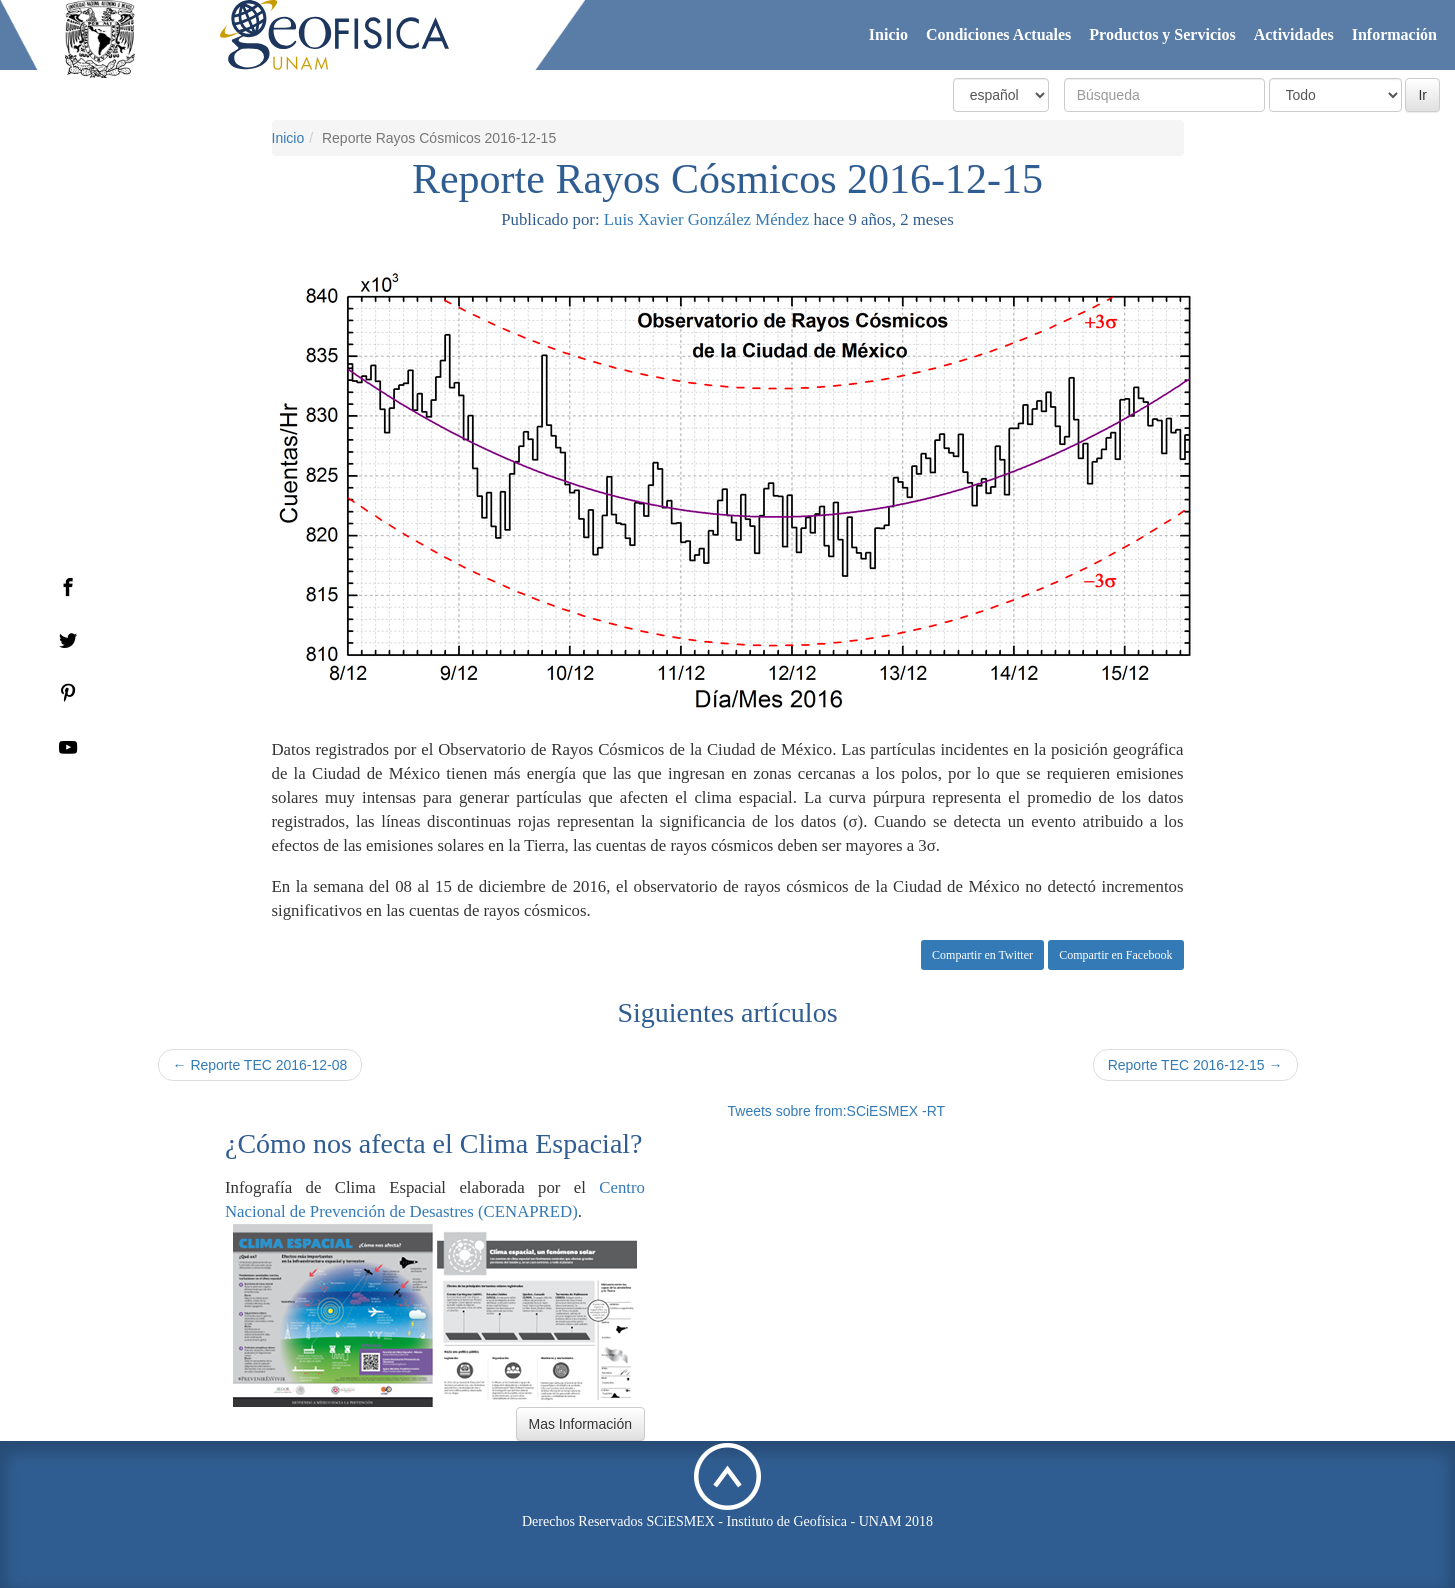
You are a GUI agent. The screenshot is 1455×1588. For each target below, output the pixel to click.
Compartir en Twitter (982, 955)
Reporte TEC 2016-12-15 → (1195, 1065)
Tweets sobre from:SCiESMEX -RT (837, 1111)
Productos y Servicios (1162, 34)
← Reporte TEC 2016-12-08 (260, 1065)
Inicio (888, 34)
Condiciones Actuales (998, 34)
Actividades (1294, 34)
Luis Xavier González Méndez (706, 219)
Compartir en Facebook (1115, 955)
